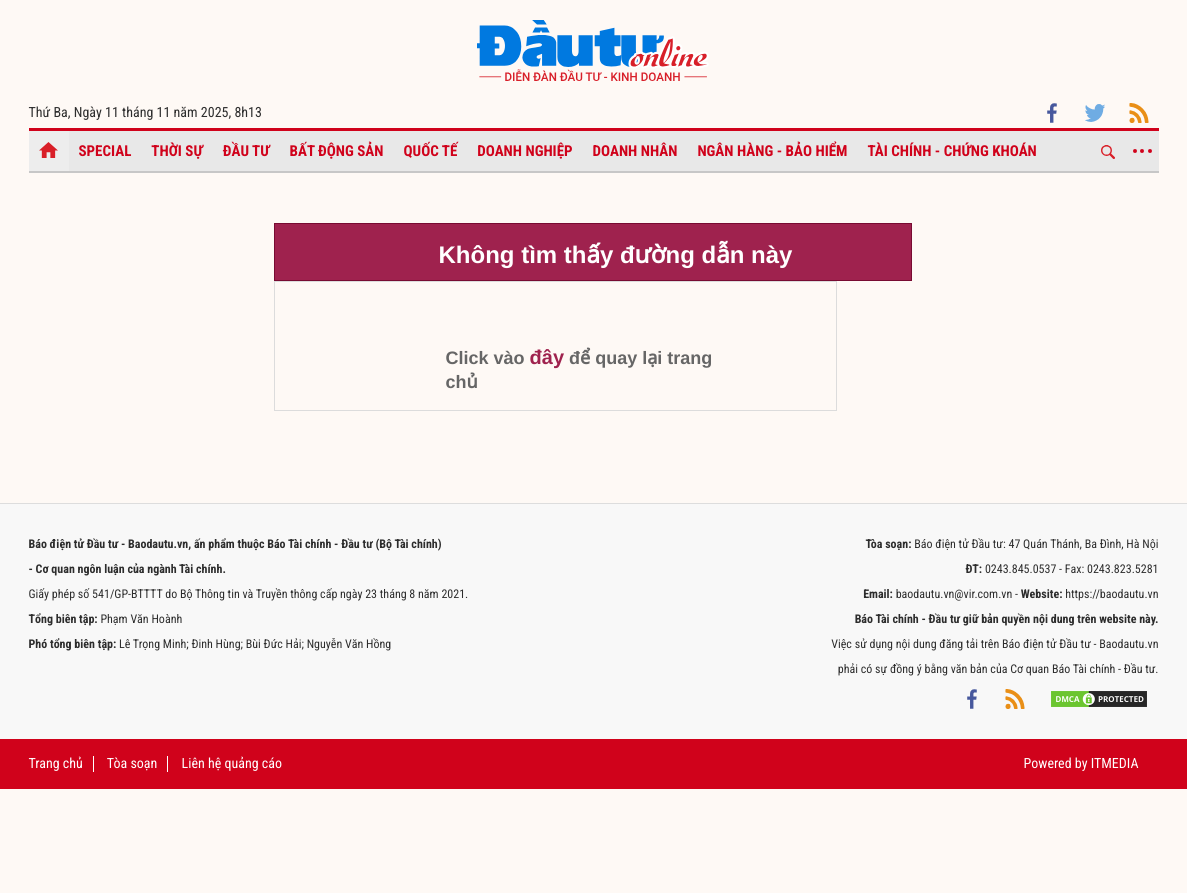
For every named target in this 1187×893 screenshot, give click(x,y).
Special (105, 151)
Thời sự (176, 151)
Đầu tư (246, 151)
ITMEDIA (1115, 764)
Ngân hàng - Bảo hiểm (772, 151)
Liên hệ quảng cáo (232, 764)
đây (547, 358)
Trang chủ (56, 764)
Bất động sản (337, 151)
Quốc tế (431, 151)
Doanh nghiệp (524, 151)
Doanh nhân (635, 151)
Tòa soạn (132, 764)
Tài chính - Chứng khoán (951, 151)
